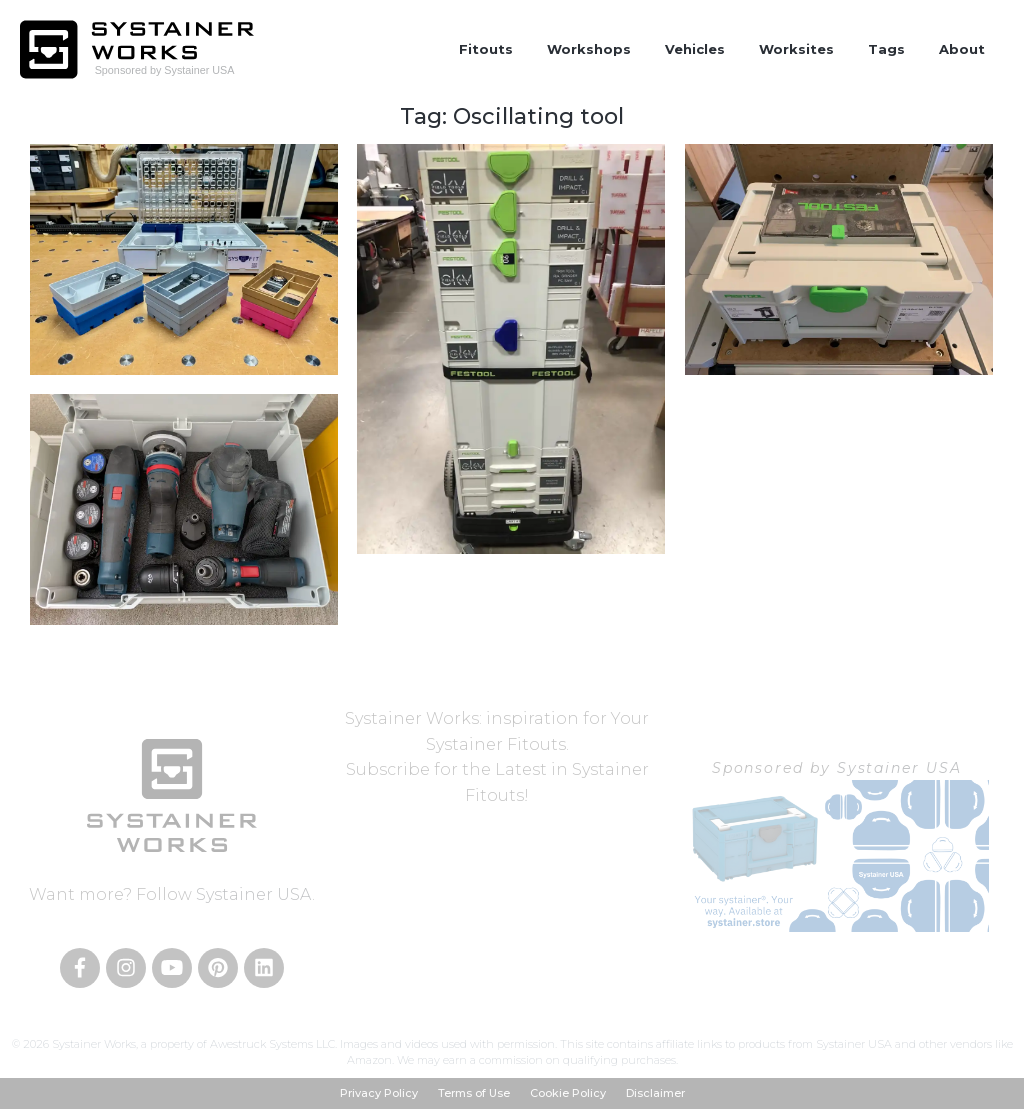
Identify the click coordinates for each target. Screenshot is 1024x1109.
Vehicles (695, 49)
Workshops (589, 49)
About (962, 49)
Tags (886, 49)
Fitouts (486, 49)
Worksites (796, 49)
